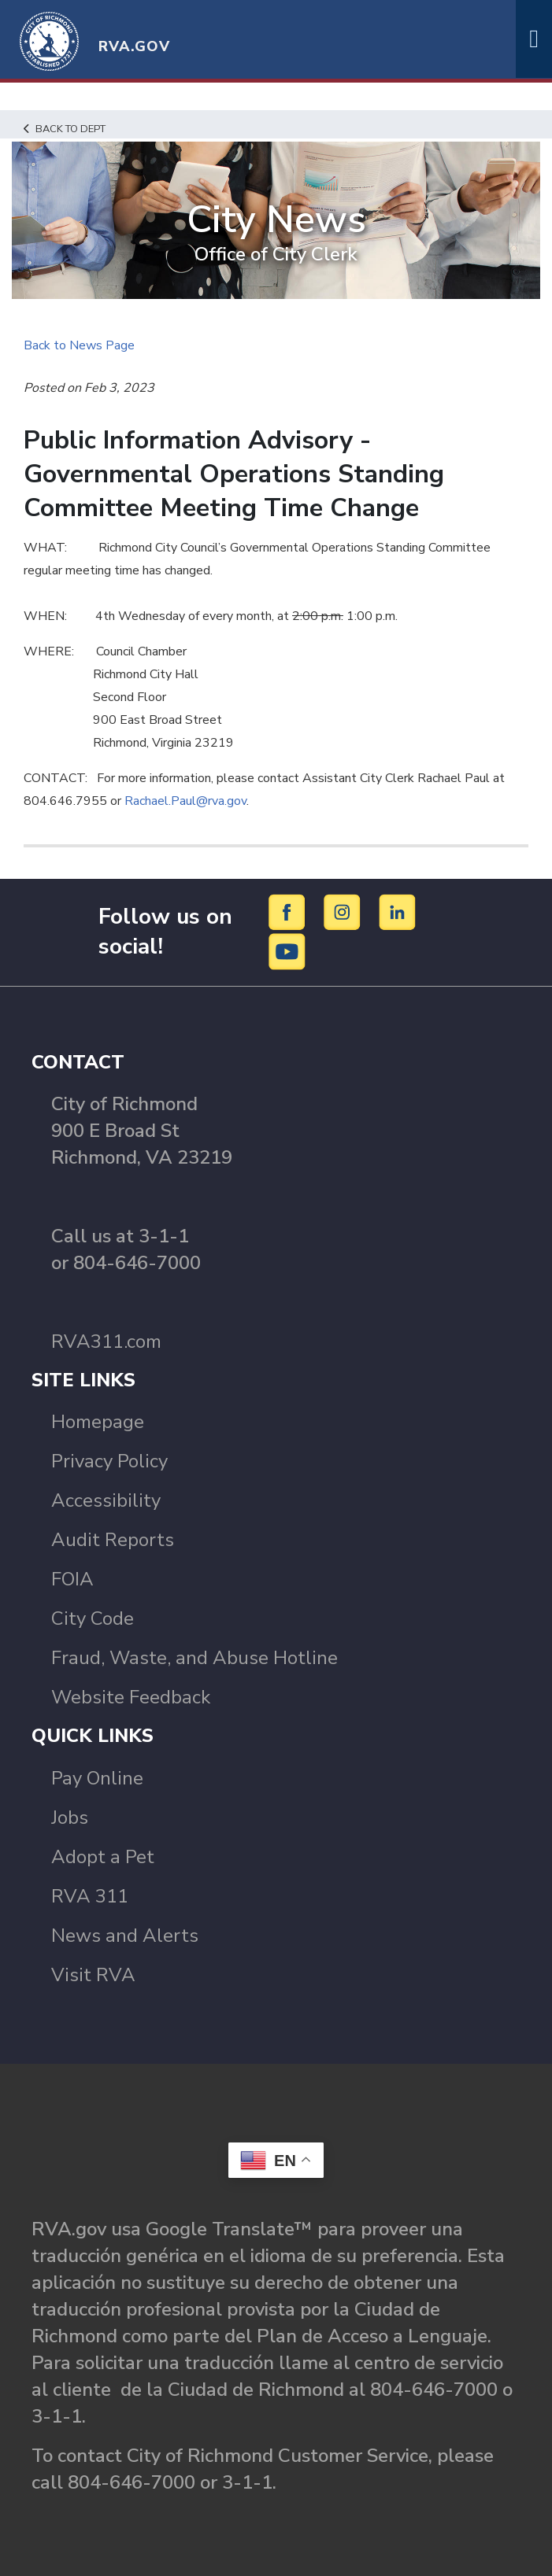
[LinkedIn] (397, 911)
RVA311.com (106, 1341)
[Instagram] (344, 911)
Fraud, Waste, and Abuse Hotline (194, 1657)
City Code (92, 1618)
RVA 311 (89, 1896)
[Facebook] (289, 911)
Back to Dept (65, 129)
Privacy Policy (109, 1461)
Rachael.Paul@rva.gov (185, 801)
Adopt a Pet (102, 1856)
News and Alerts (124, 1935)
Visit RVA (93, 1974)
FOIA (72, 1579)
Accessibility (106, 1500)
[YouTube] (287, 950)
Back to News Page (79, 345)
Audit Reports (112, 1539)
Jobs (69, 1817)
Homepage (97, 1421)
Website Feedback (130, 1697)
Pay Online (97, 1778)
